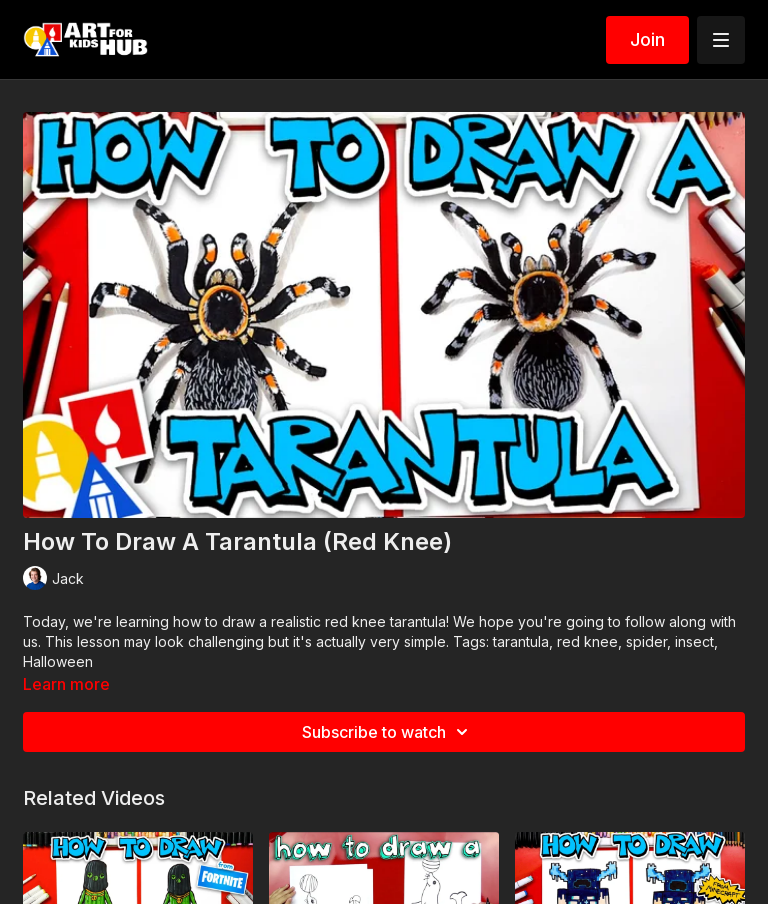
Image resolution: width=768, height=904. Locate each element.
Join (647, 39)
